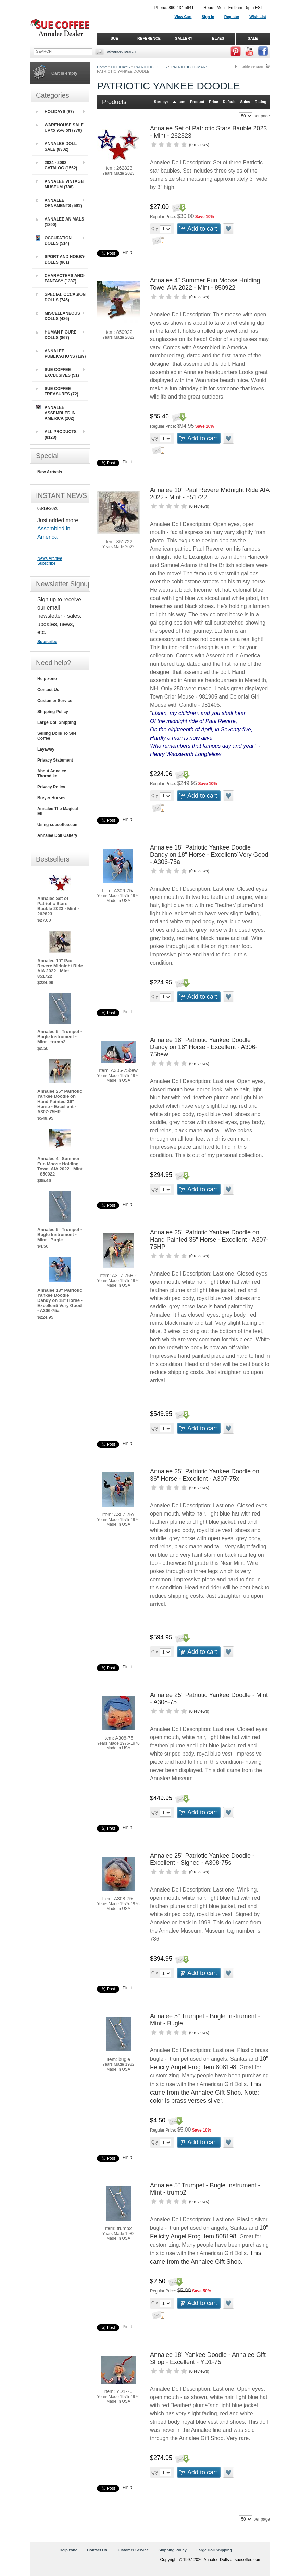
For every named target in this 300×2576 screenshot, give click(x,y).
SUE (114, 38)
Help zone (47, 678)
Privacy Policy (51, 786)
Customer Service (54, 700)
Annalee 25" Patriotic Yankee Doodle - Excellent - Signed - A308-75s (202, 1859)
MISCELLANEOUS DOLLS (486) (58, 316)
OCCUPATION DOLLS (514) (54, 240)
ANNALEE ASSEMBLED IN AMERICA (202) (56, 413)
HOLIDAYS (120, 67)
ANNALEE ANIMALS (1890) (60, 222)
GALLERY (183, 38)
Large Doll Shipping (56, 722)
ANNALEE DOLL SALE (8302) (56, 146)
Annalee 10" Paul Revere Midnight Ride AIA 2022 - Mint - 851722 (60, 968)
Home (102, 67)
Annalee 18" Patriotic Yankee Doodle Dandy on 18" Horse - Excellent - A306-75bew (204, 1047)
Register (231, 17)
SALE (253, 38)
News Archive (49, 558)
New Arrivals (49, 471)
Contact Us (48, 689)
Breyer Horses (51, 797)
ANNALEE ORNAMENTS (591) (59, 203)
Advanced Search (121, 51)
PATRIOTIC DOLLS (150, 67)
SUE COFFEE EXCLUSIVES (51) (57, 372)
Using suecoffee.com (58, 824)
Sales (245, 102)
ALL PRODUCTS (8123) (56, 434)
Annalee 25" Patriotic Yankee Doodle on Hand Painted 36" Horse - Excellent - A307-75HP (209, 1239)
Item (182, 102)
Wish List (257, 17)
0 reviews (199, 144)
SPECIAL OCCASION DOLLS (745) (61, 297)
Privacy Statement (55, 760)
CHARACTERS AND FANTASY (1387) (59, 278)
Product (197, 102)
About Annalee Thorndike (51, 773)
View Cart (183, 17)
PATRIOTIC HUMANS (189, 67)
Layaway (45, 749)
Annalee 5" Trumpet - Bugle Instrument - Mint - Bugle (59, 1234)
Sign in (208, 17)
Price (213, 102)
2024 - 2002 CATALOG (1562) (56, 165)
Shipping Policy (52, 711)
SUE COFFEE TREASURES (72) (57, 391)
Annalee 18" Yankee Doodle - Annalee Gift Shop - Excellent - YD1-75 (208, 2358)
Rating (260, 102)
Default (229, 102)
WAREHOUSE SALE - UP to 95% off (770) (61, 128)
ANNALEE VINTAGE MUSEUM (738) (60, 184)
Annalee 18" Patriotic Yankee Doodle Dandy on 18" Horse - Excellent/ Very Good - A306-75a (209, 854)
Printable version (249, 66)
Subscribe (46, 563)
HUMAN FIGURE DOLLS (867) (56, 335)
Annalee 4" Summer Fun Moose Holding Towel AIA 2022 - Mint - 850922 (205, 284)
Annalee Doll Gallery (57, 835)
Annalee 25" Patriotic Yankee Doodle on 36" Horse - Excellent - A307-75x (204, 1475)
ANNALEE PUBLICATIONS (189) (61, 354)
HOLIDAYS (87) (55, 111)
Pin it (127, 252)
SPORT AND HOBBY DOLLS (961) (60, 259)
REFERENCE (149, 38)
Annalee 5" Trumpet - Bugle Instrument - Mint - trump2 (59, 1036)
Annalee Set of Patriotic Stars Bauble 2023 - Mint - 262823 (58, 906)
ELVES (218, 38)
